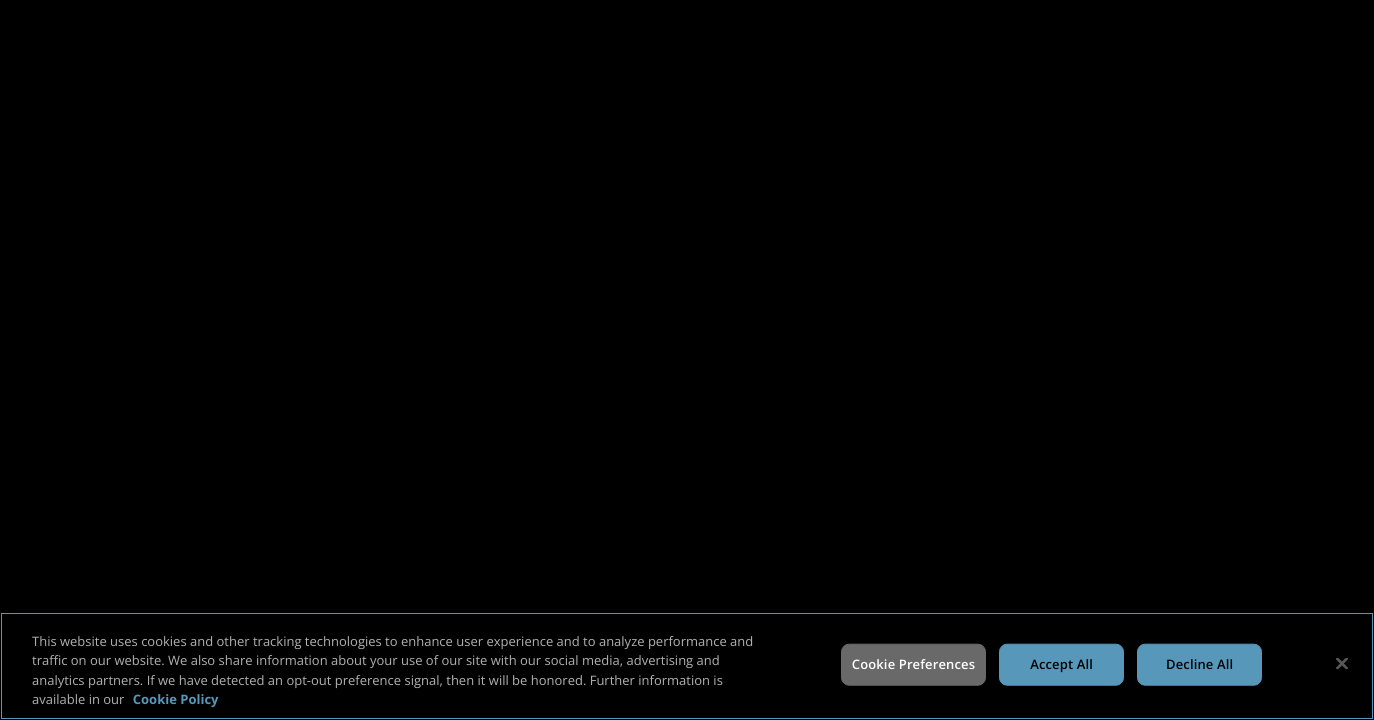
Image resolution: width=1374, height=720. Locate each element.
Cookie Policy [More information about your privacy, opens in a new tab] (176, 699)
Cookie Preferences (913, 664)
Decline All (1199, 664)
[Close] (1342, 663)
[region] (687, 666)
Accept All (1061, 664)
